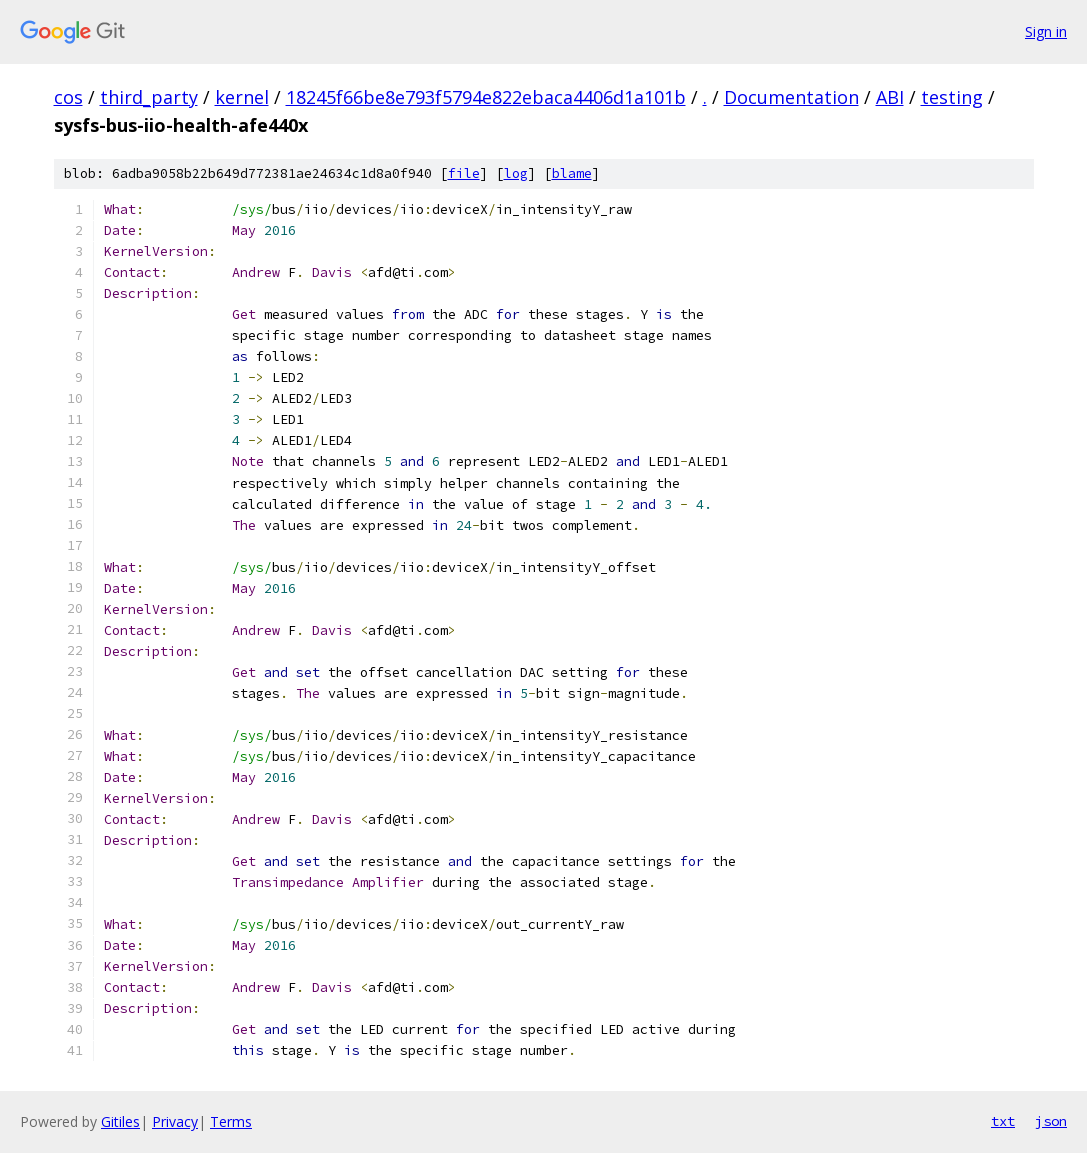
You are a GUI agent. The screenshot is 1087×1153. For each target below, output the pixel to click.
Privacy (175, 1121)
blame (572, 173)
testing (952, 97)
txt (1003, 1121)
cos (68, 97)
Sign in (1046, 31)
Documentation (791, 97)
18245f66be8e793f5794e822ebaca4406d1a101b (486, 97)
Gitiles (120, 1121)
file (464, 173)
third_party (149, 97)
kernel (242, 97)
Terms (231, 1121)
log (516, 173)
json (1051, 1121)
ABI (890, 97)
